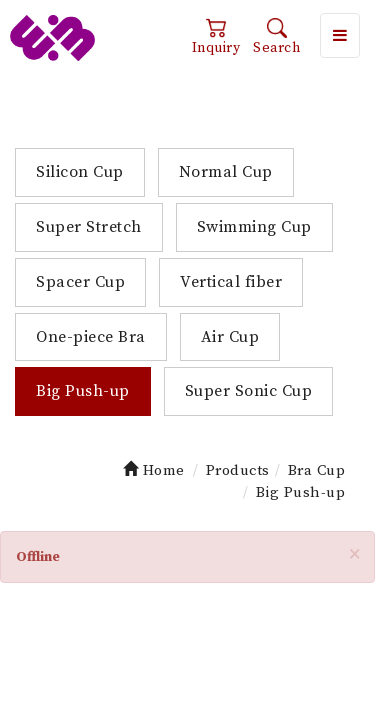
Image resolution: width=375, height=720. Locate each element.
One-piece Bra (91, 337)
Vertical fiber (231, 282)
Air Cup (230, 337)
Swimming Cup (254, 227)
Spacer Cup (80, 282)
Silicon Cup (80, 172)
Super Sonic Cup (249, 391)
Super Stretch (89, 227)
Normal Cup (226, 172)
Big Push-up (83, 391)
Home (154, 470)
